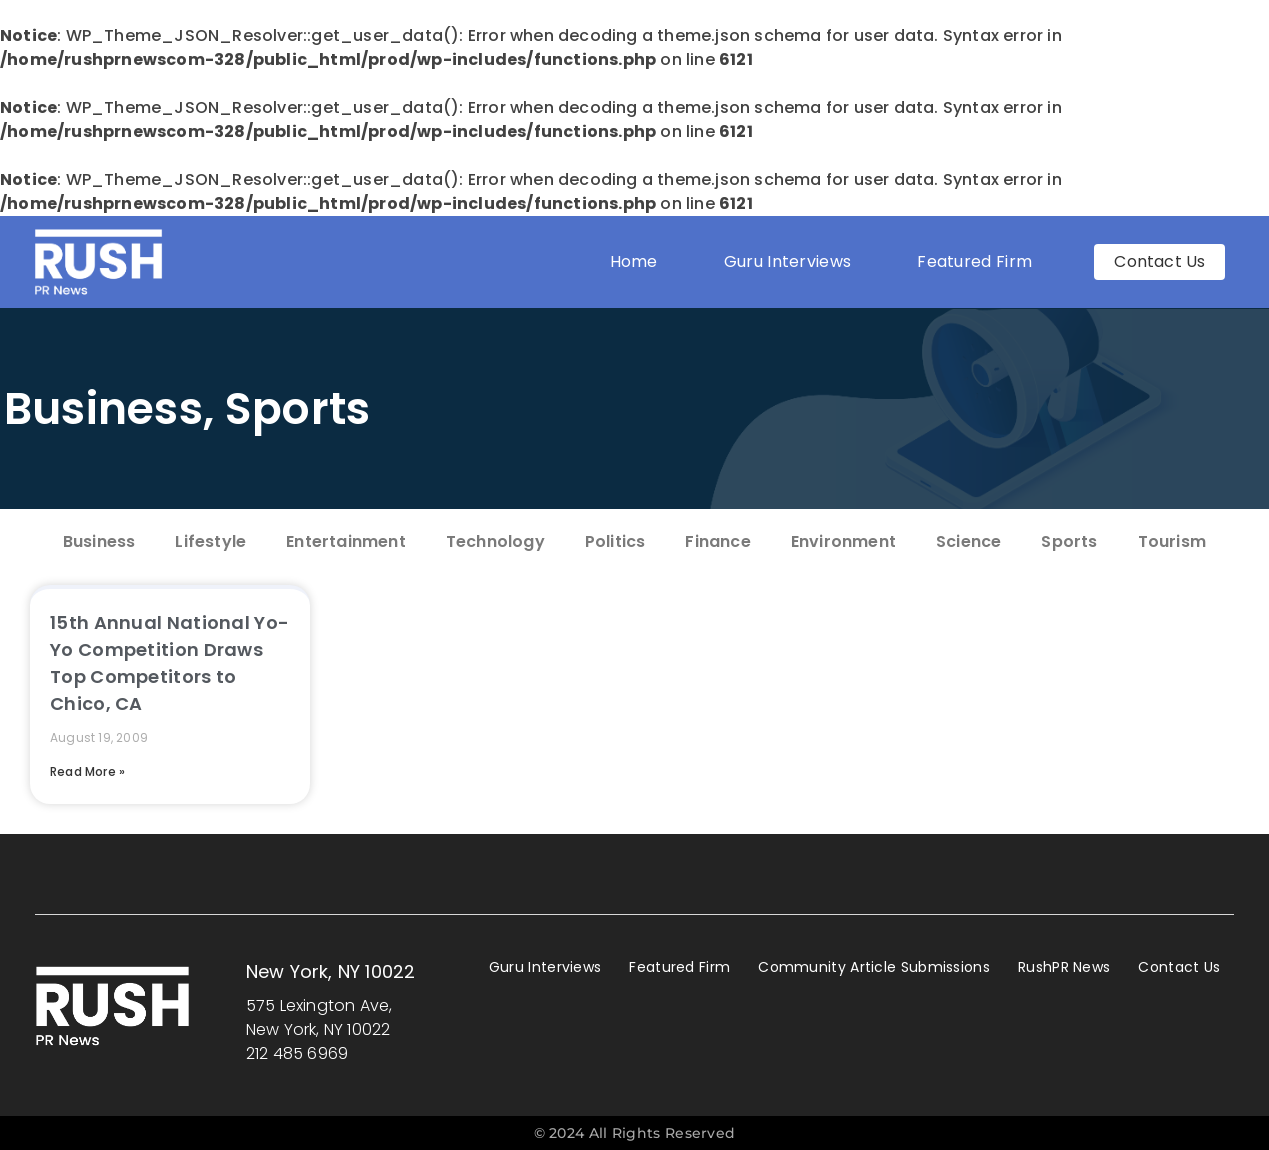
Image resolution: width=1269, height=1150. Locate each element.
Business (103, 408)
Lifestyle (210, 541)
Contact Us (1179, 967)
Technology (495, 541)
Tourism (1172, 541)
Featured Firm (979, 261)
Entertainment (346, 541)
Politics (615, 541)
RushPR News (1064, 967)
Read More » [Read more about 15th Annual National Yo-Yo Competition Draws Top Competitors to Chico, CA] (87, 771)
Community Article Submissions (874, 967)
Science (968, 541)
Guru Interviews (788, 261)
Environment (843, 541)
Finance (717, 541)
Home (634, 261)
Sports (298, 408)
